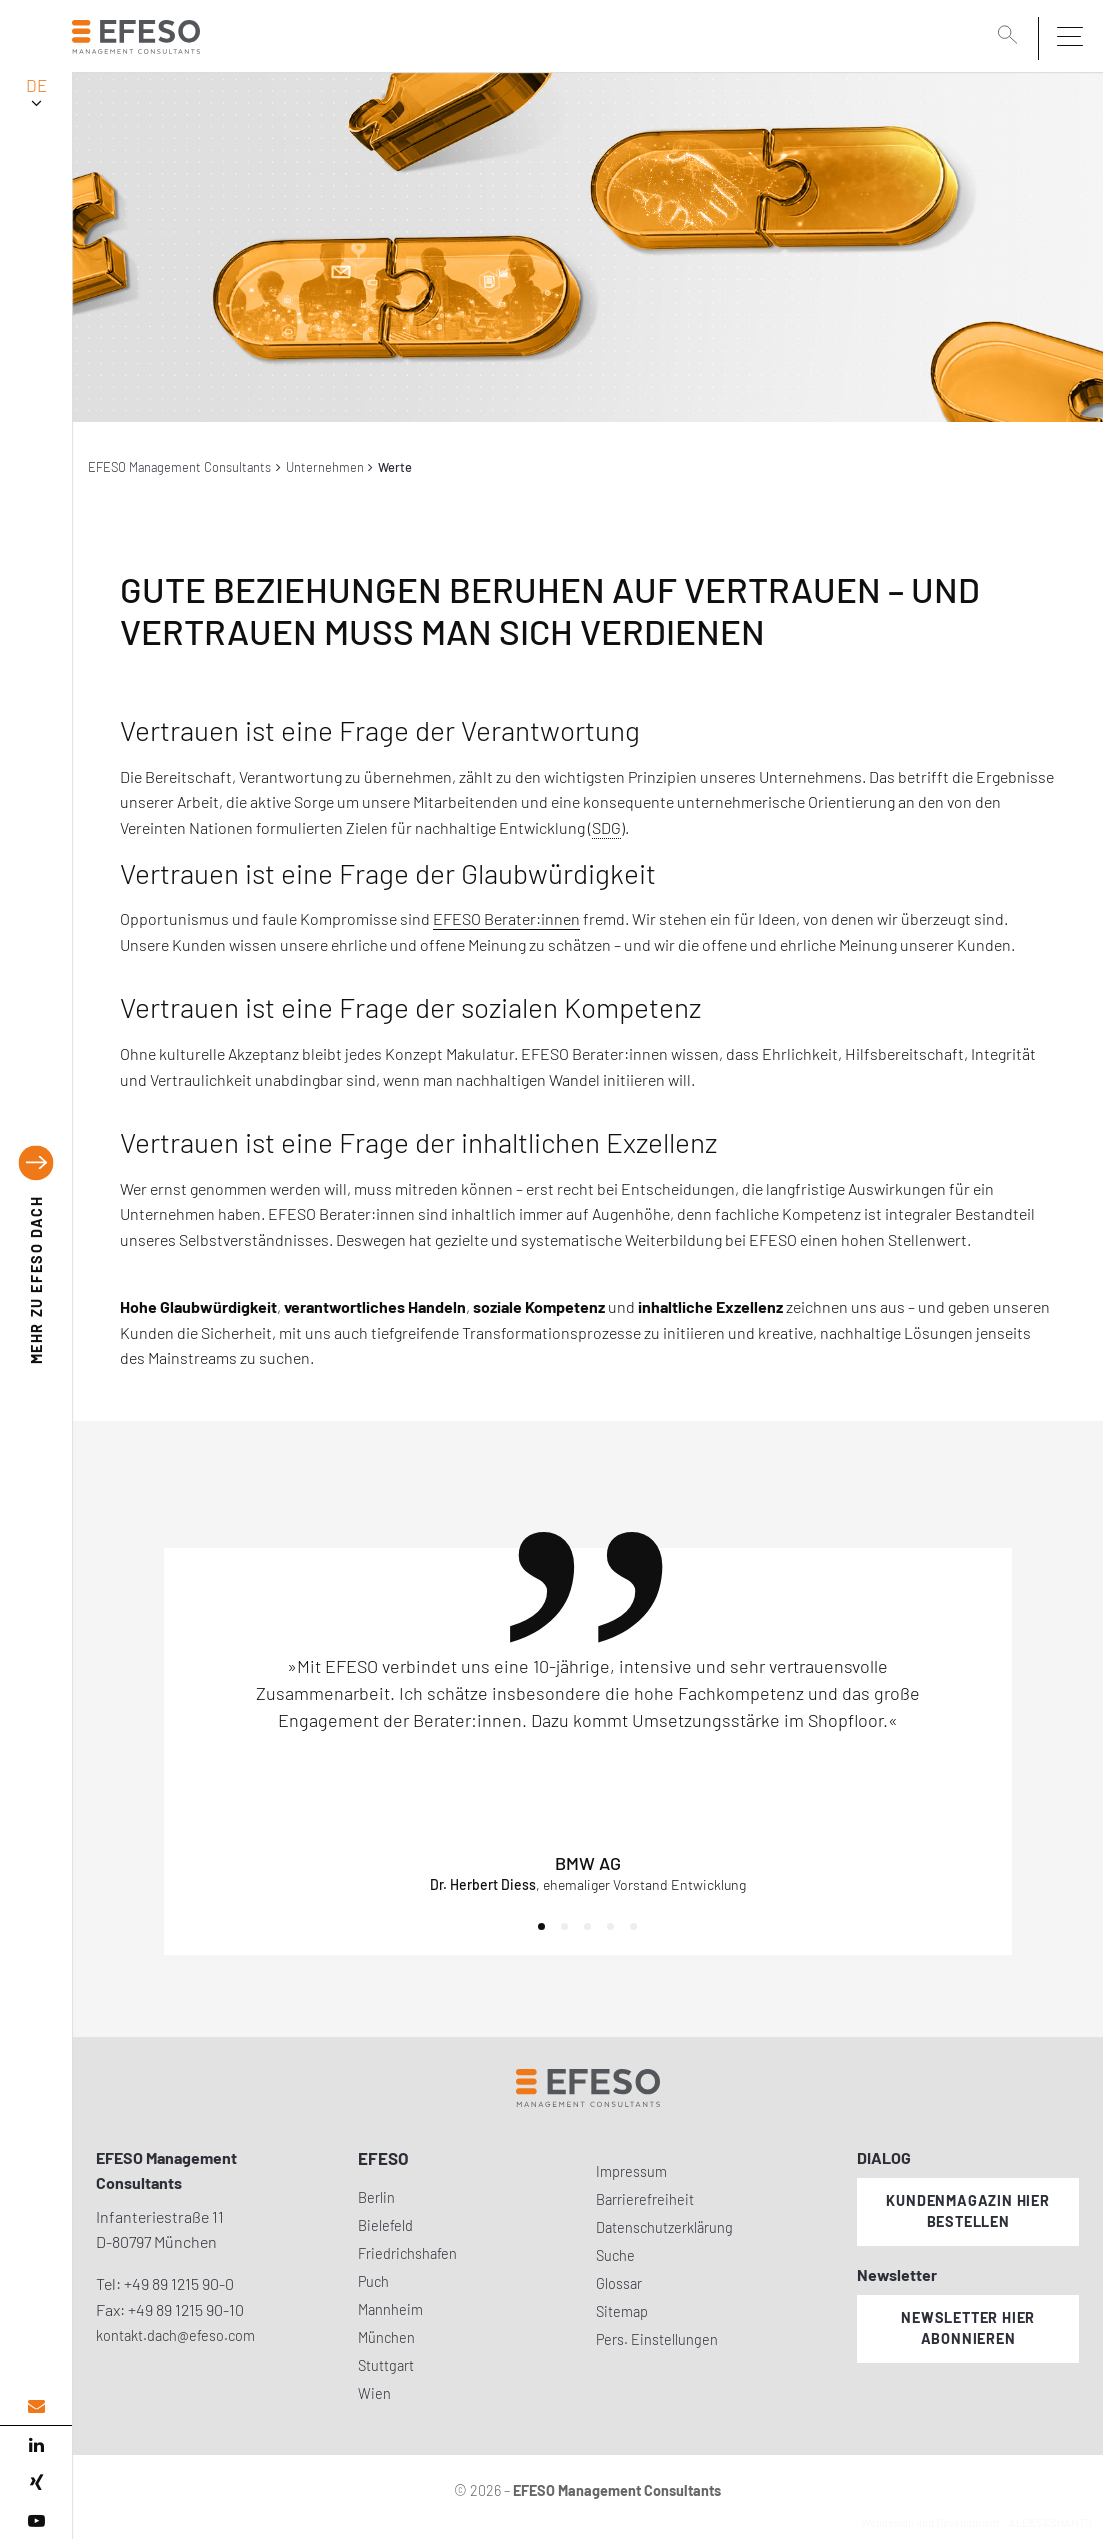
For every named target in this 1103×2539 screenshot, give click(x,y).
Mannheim (390, 2309)
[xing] (36, 2483)
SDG (606, 827)
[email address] (36, 2406)
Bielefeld (385, 2225)
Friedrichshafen (407, 2253)
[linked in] (36, 2445)
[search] (1011, 37)
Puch (373, 2281)
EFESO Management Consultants (179, 467)
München (386, 2337)
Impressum (631, 2171)
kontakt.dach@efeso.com (175, 2335)
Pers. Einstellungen (657, 2339)
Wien (374, 2393)
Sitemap (622, 2311)
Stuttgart (386, 2365)
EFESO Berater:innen (506, 918)
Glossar (619, 2283)
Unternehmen (325, 467)
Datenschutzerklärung (664, 2227)
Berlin (376, 2197)
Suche (615, 2255)
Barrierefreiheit (645, 2199)
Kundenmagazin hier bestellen (967, 2211)
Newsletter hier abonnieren (968, 2328)
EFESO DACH (36, 1279)
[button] (541, 1926)
